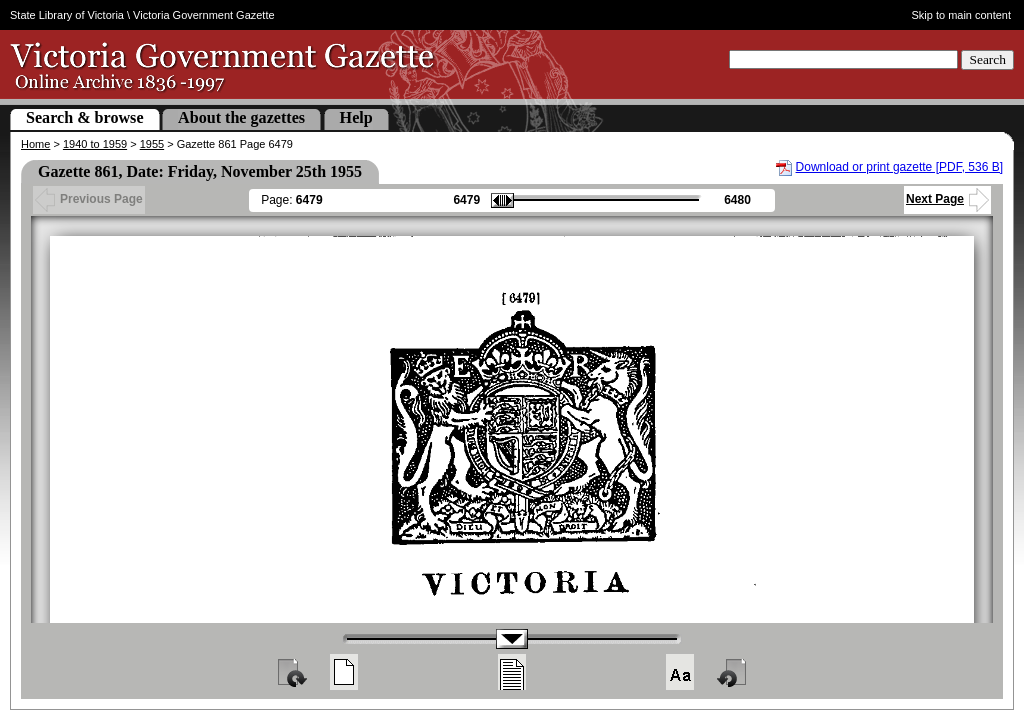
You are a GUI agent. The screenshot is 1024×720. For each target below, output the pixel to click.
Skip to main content (962, 15)
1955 (152, 144)
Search (987, 59)
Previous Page (89, 199)
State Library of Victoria (67, 15)
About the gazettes (241, 117)
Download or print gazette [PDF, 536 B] (899, 167)
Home (35, 144)
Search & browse (85, 117)
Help (356, 117)
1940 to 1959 (95, 144)
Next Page (947, 199)
